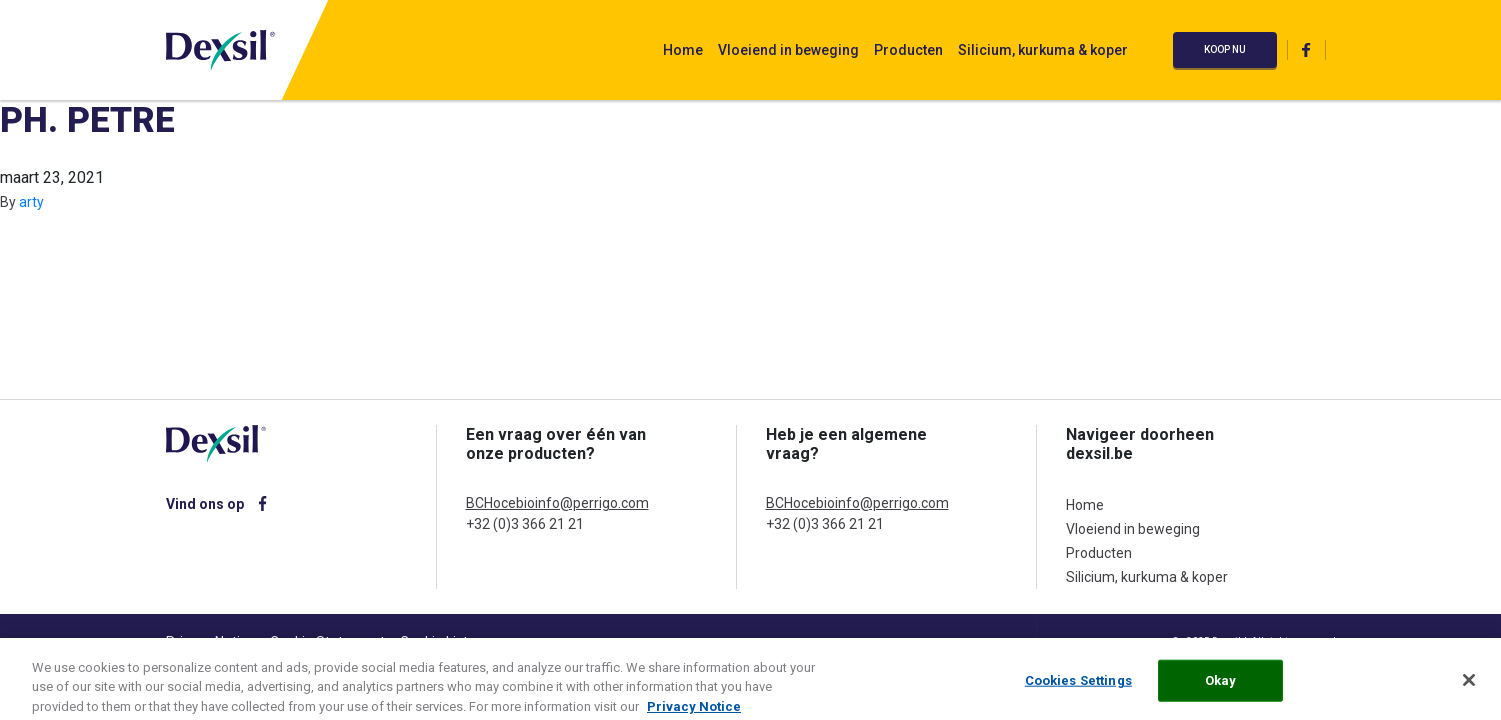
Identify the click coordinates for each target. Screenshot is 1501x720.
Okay (1221, 686)
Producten (908, 50)
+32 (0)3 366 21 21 (525, 524)
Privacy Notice (210, 642)
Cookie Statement (327, 642)
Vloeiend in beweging (788, 50)
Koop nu (1225, 49)
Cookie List (434, 642)
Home (683, 50)
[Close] (1469, 687)
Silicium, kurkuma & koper (1043, 50)
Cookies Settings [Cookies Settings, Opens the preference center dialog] (1078, 686)
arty (31, 202)
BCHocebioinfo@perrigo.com (557, 503)
